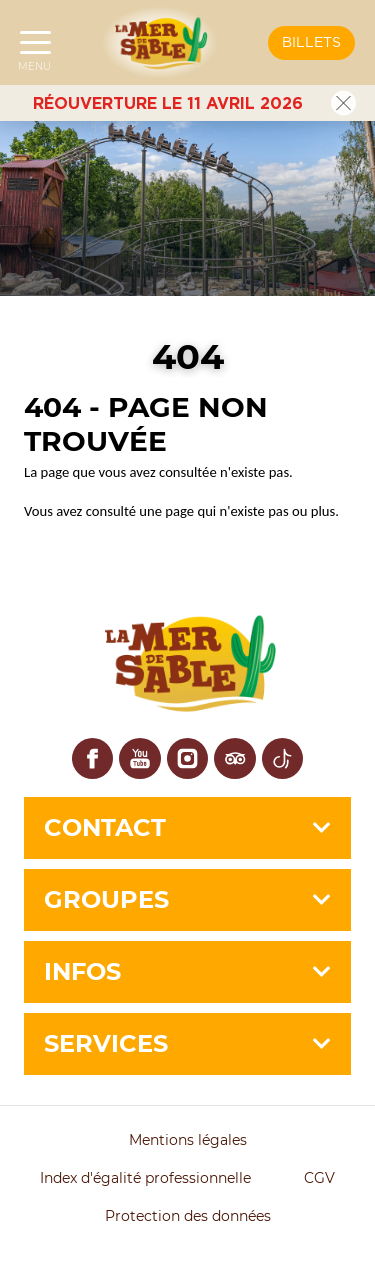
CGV (319, 1178)
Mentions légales (188, 1140)
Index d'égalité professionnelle (145, 1178)
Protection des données (188, 1216)
